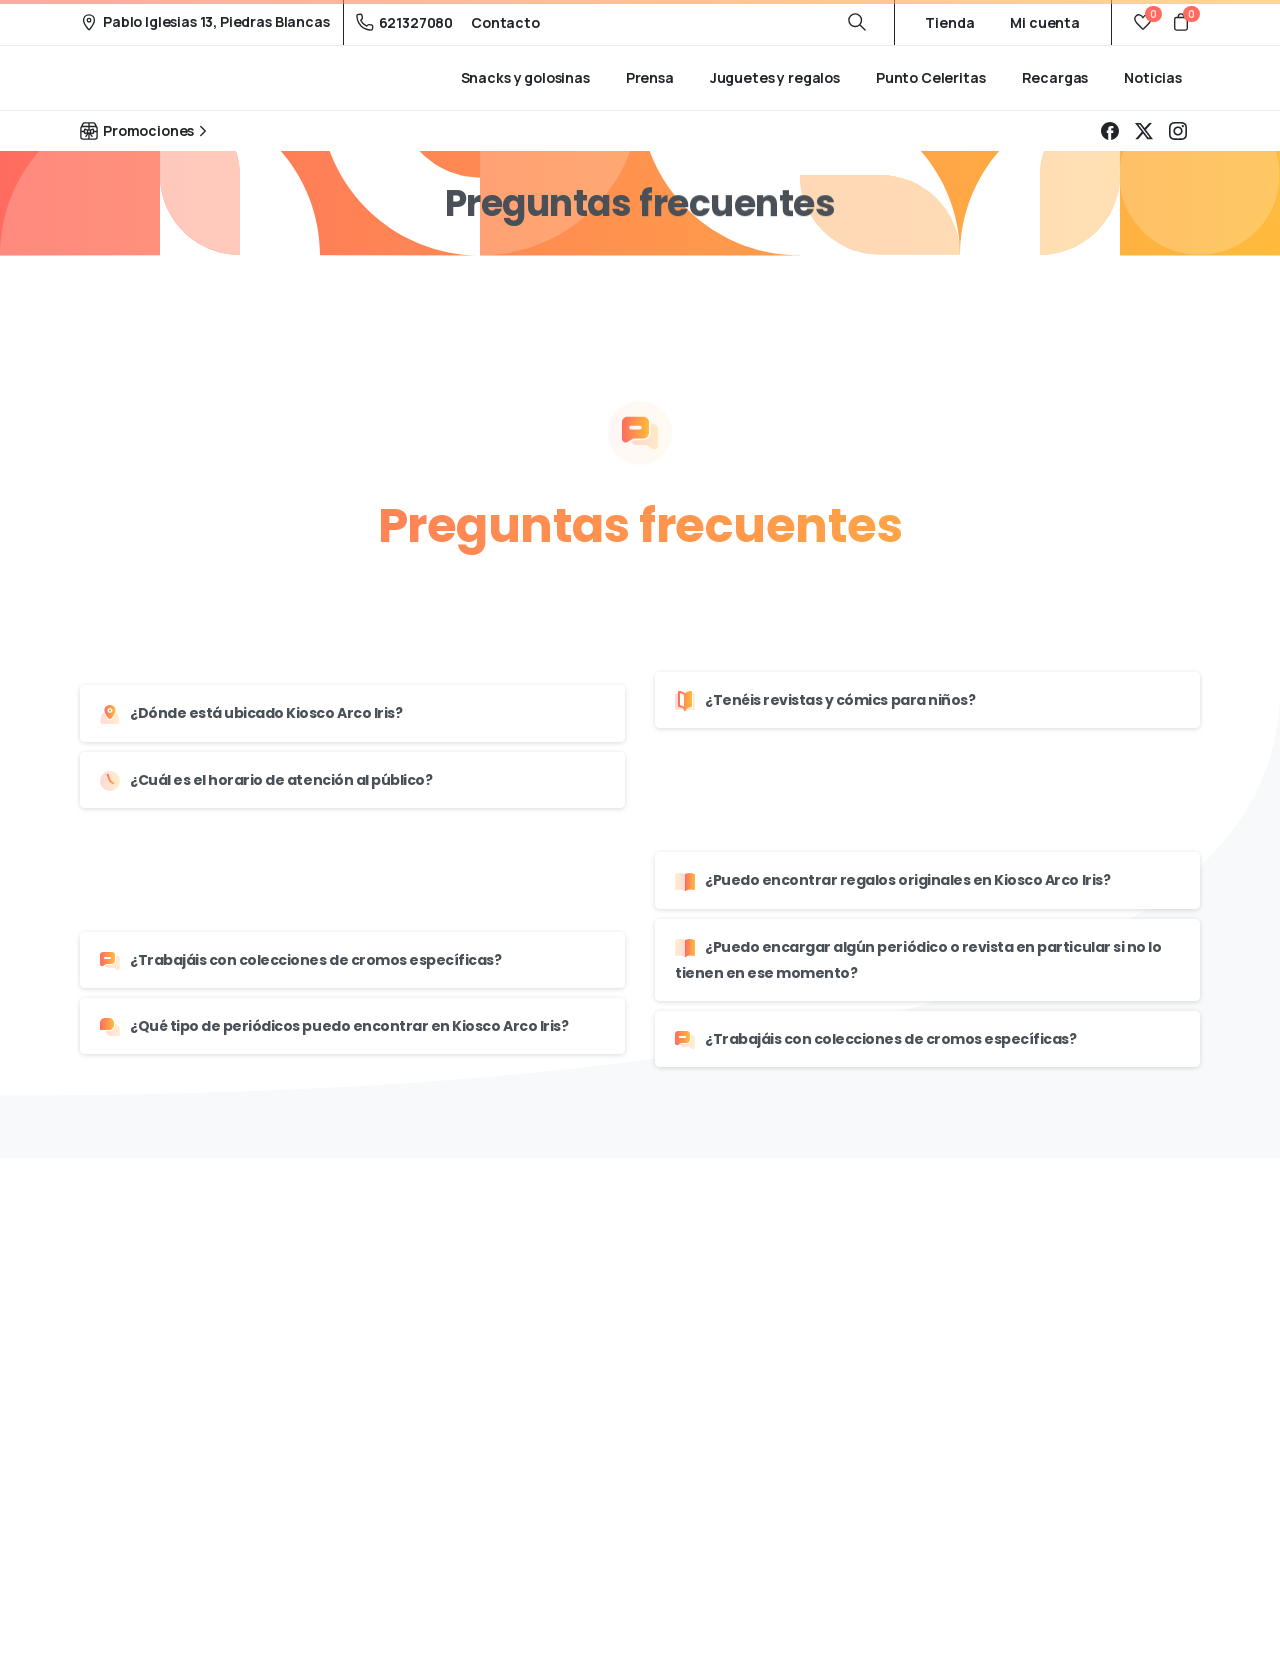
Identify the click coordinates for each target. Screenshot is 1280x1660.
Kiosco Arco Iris (170, 77)
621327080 (405, 22)
